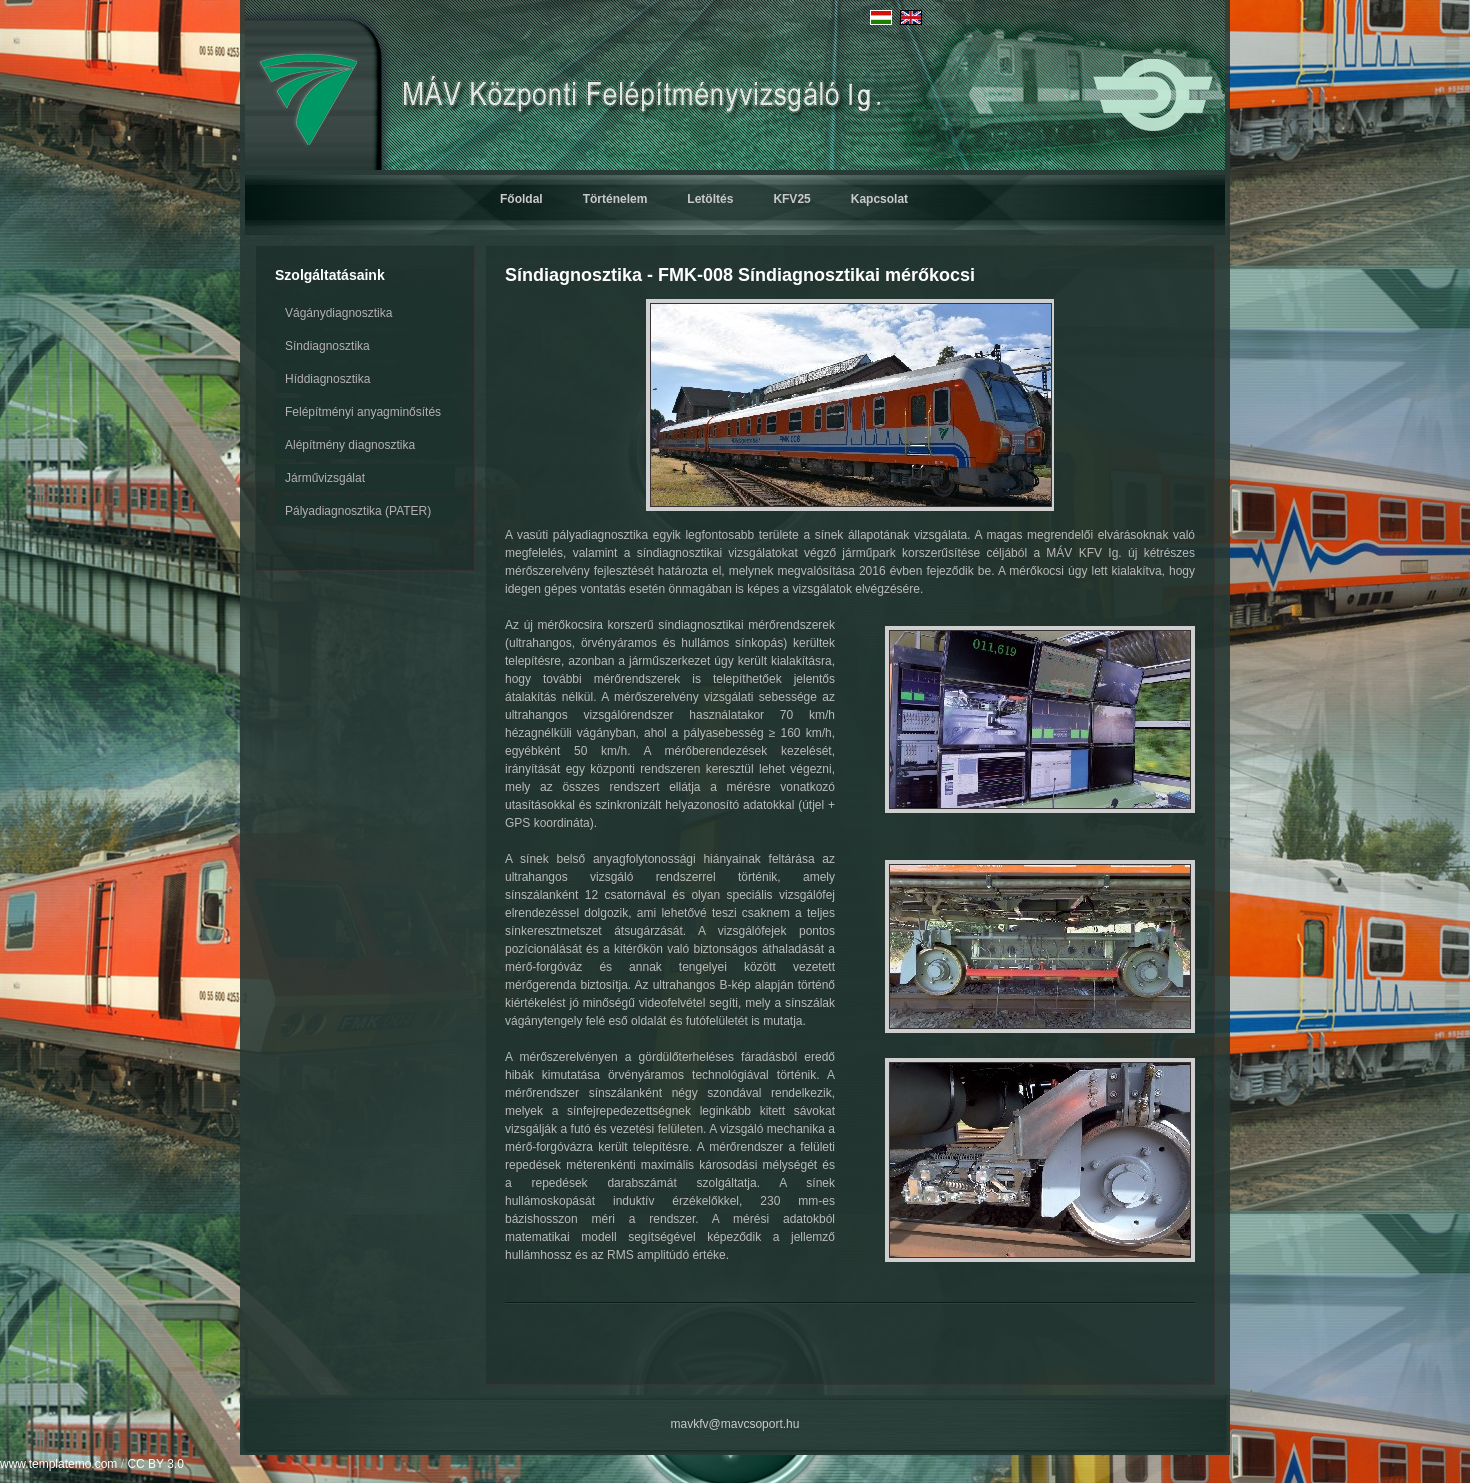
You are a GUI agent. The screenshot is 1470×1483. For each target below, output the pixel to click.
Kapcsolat (879, 199)
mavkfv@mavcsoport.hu (735, 1424)
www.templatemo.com (58, 1464)
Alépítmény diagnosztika (350, 445)
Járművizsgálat (325, 478)
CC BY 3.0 (155, 1464)
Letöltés (710, 199)
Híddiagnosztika (327, 379)
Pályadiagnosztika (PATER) (358, 511)
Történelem (615, 199)
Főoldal (521, 199)
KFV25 (791, 199)
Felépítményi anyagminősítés (363, 412)
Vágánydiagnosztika (338, 313)
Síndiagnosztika (327, 346)
